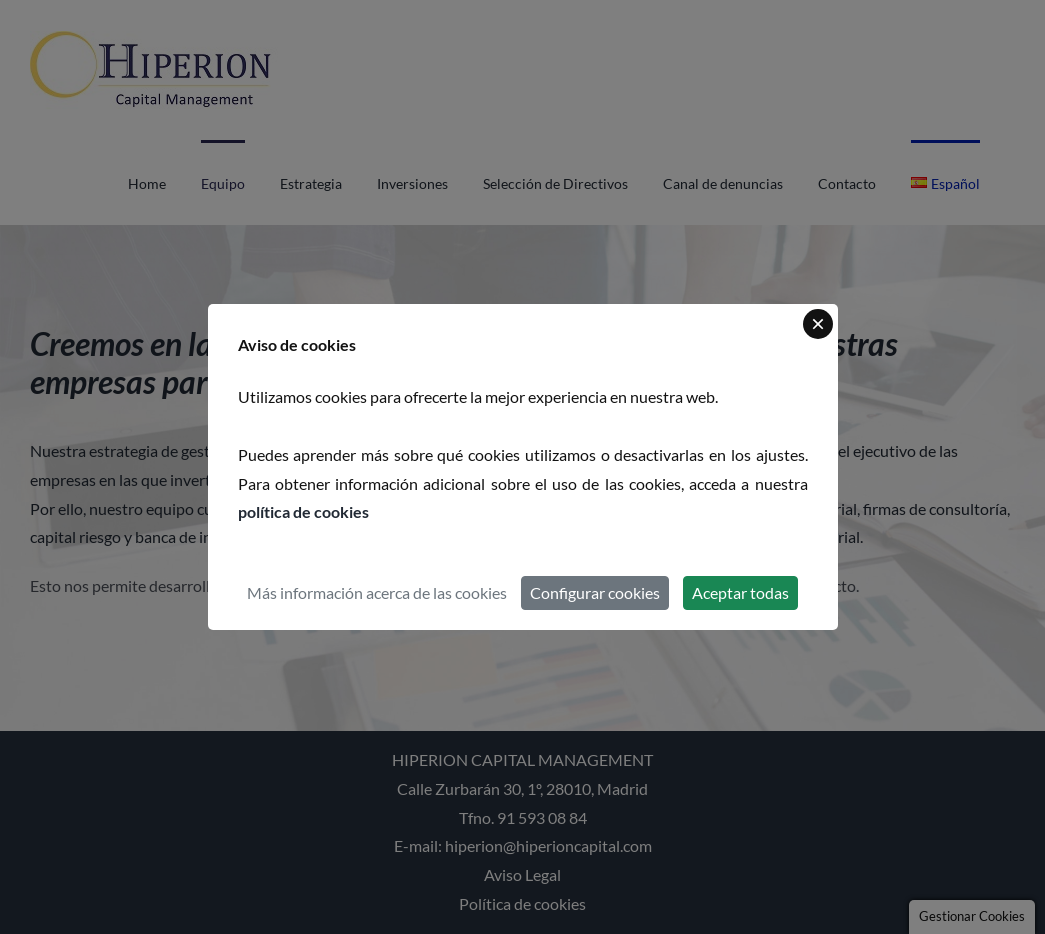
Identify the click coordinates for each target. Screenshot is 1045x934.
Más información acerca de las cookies (377, 592)
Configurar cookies (595, 592)
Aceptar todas (740, 592)
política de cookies (303, 511)
